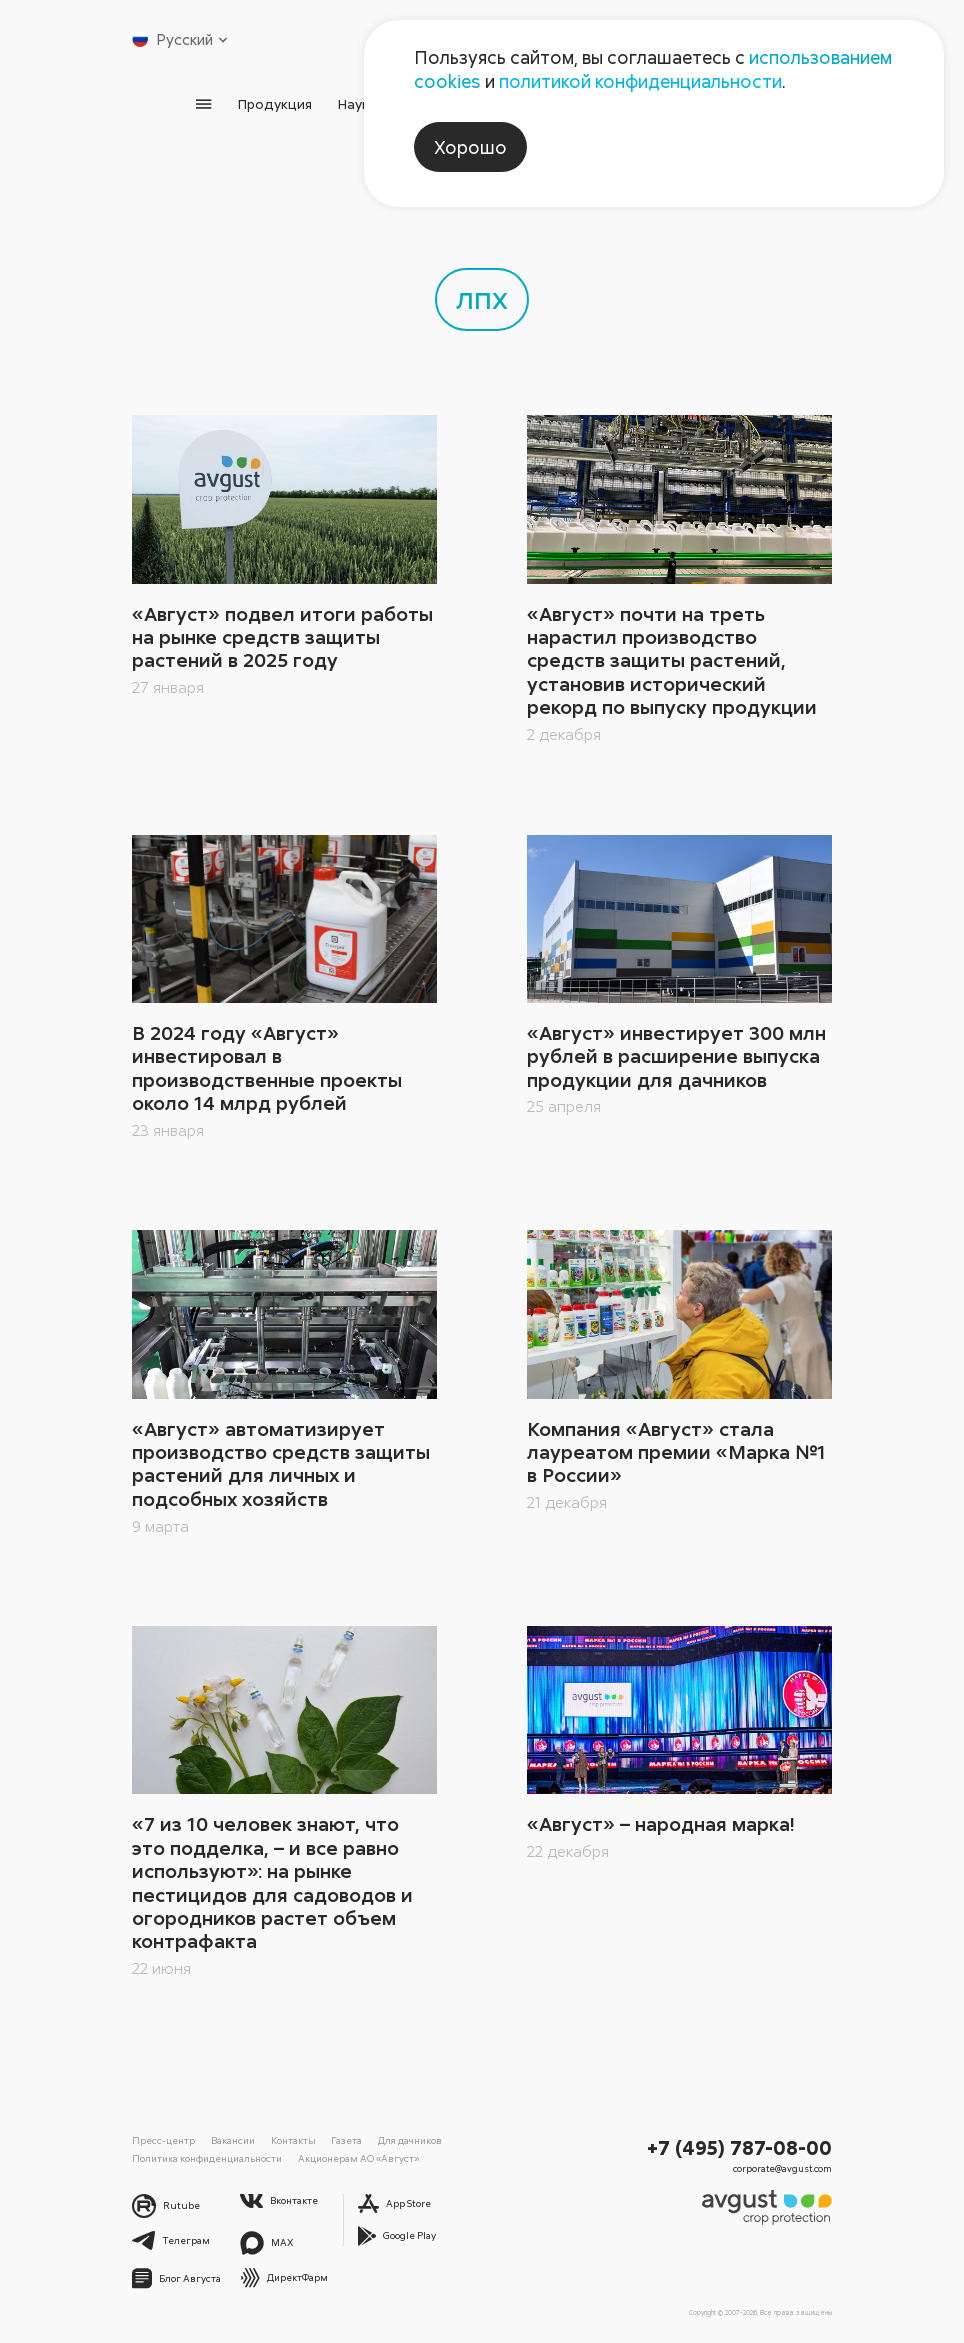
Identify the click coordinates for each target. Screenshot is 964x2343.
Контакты (293, 2140)
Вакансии (233, 2140)
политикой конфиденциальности (640, 81)
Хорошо (470, 147)
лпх (482, 296)
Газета (346, 2140)
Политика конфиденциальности (207, 2158)
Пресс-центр (163, 2140)
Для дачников (410, 2140)
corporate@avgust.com (782, 2168)
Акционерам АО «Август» (358, 2158)
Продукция (275, 103)
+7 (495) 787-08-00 (739, 2147)
